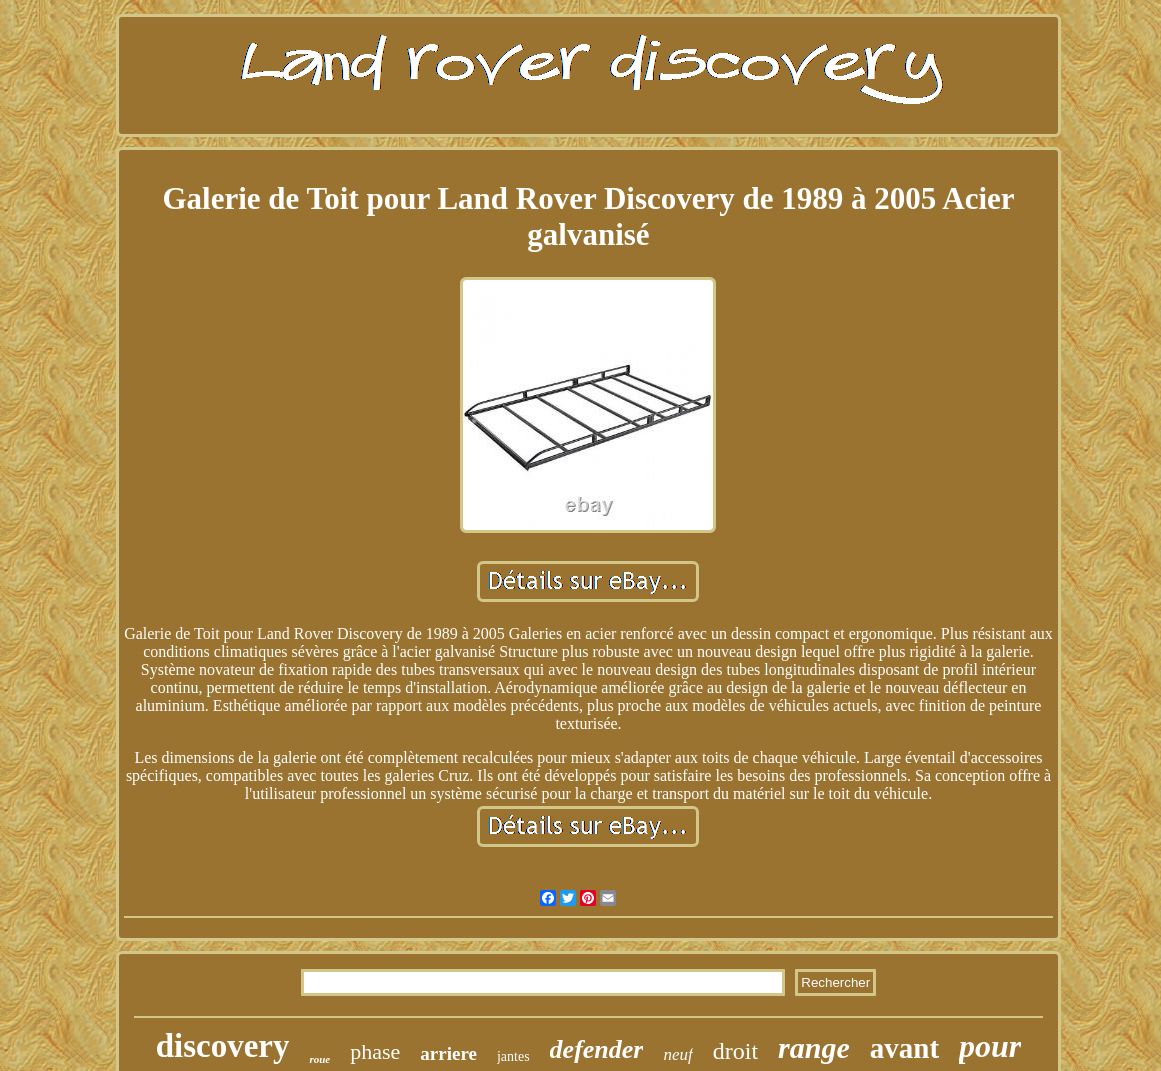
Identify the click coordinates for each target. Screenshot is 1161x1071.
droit (735, 1051)
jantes (513, 1056)
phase (375, 1051)
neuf (677, 1054)
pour (990, 1046)
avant (904, 1048)
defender (597, 1049)
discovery (223, 1046)
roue (319, 1059)
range (814, 1047)
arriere (448, 1053)
